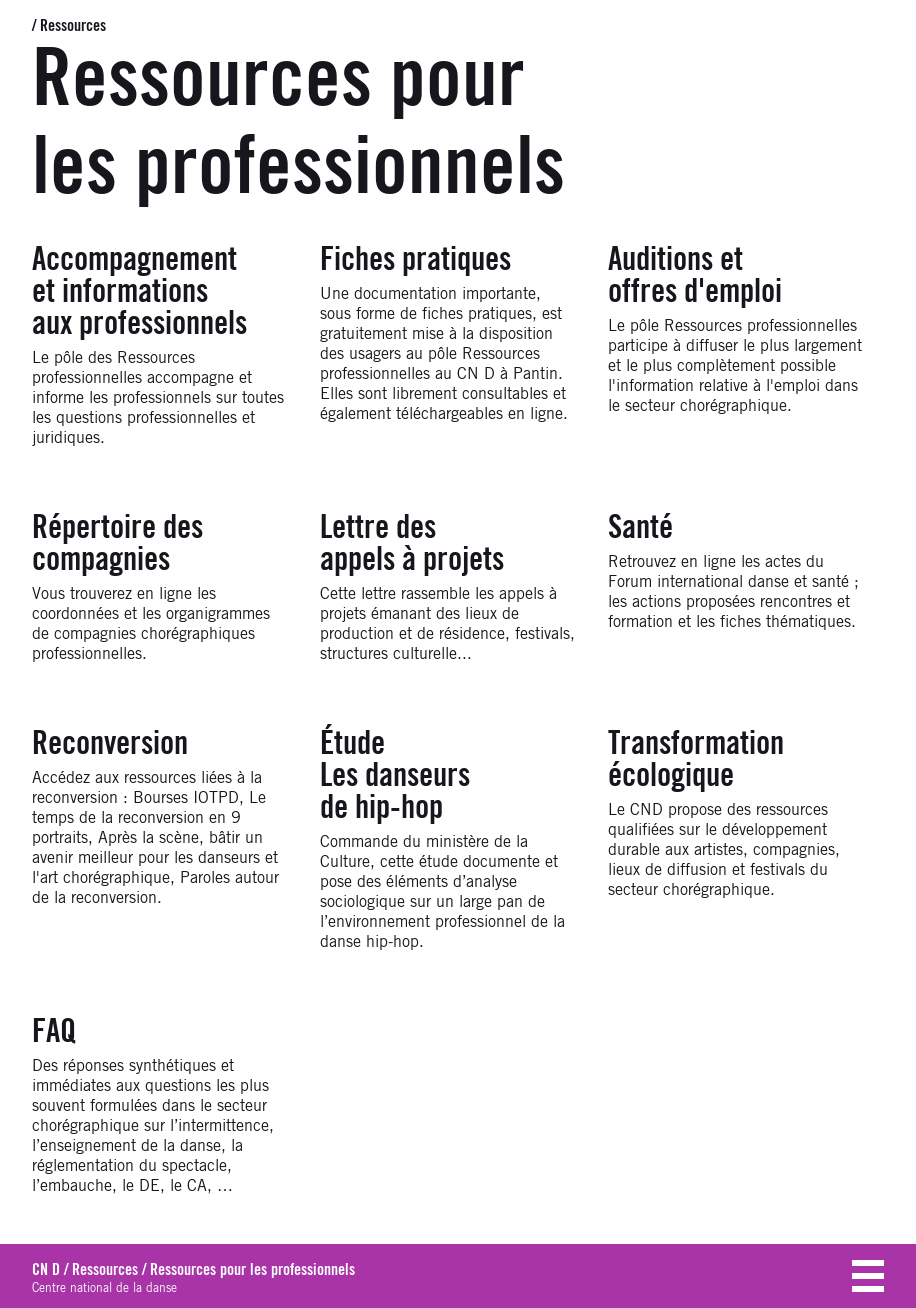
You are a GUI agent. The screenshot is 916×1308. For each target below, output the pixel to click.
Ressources (73, 26)
